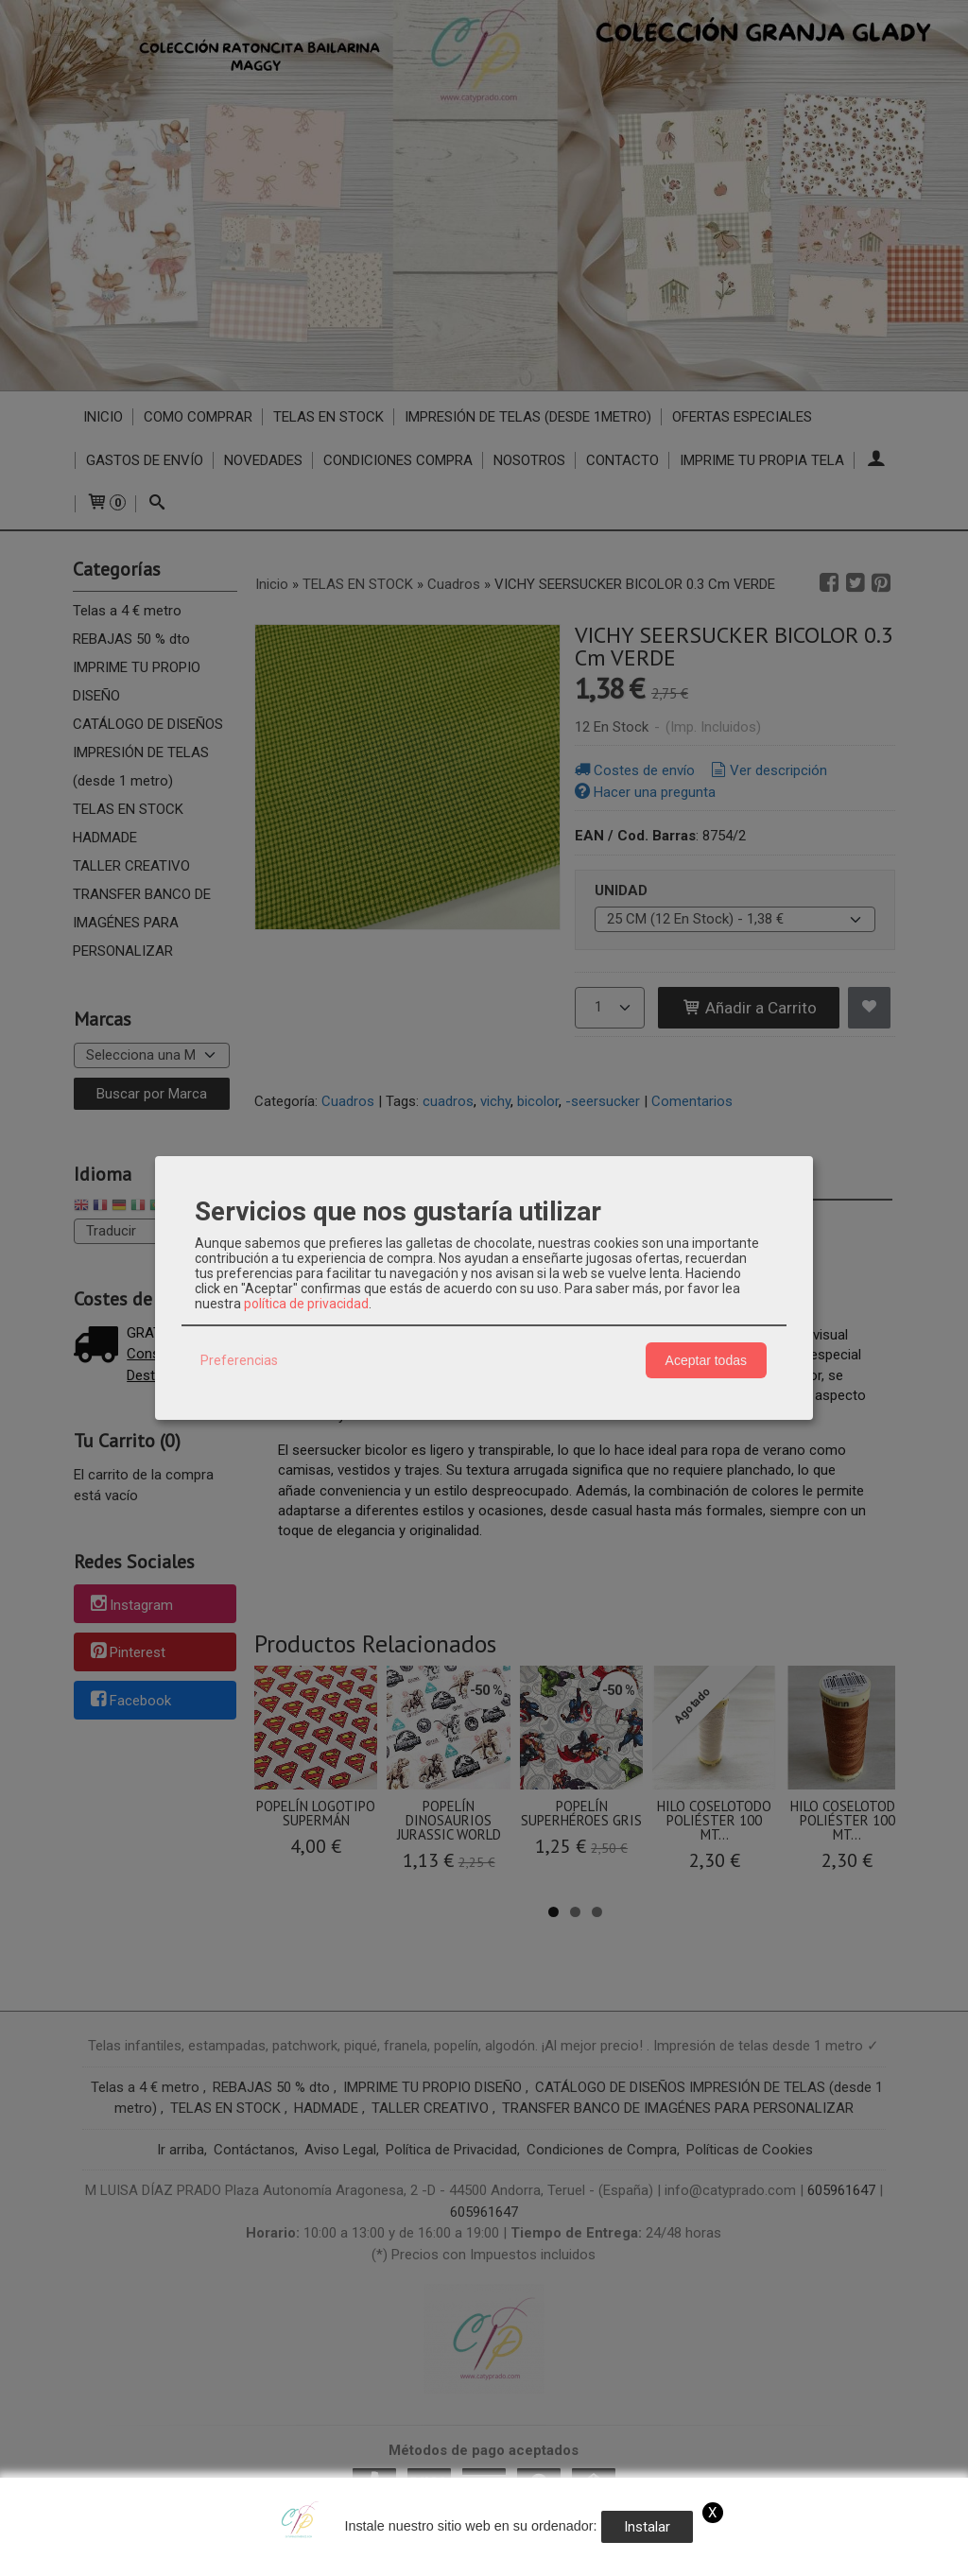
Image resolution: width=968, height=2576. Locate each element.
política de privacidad (306, 1303)
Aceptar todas (706, 1360)
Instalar (647, 2526)
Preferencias (239, 1360)
